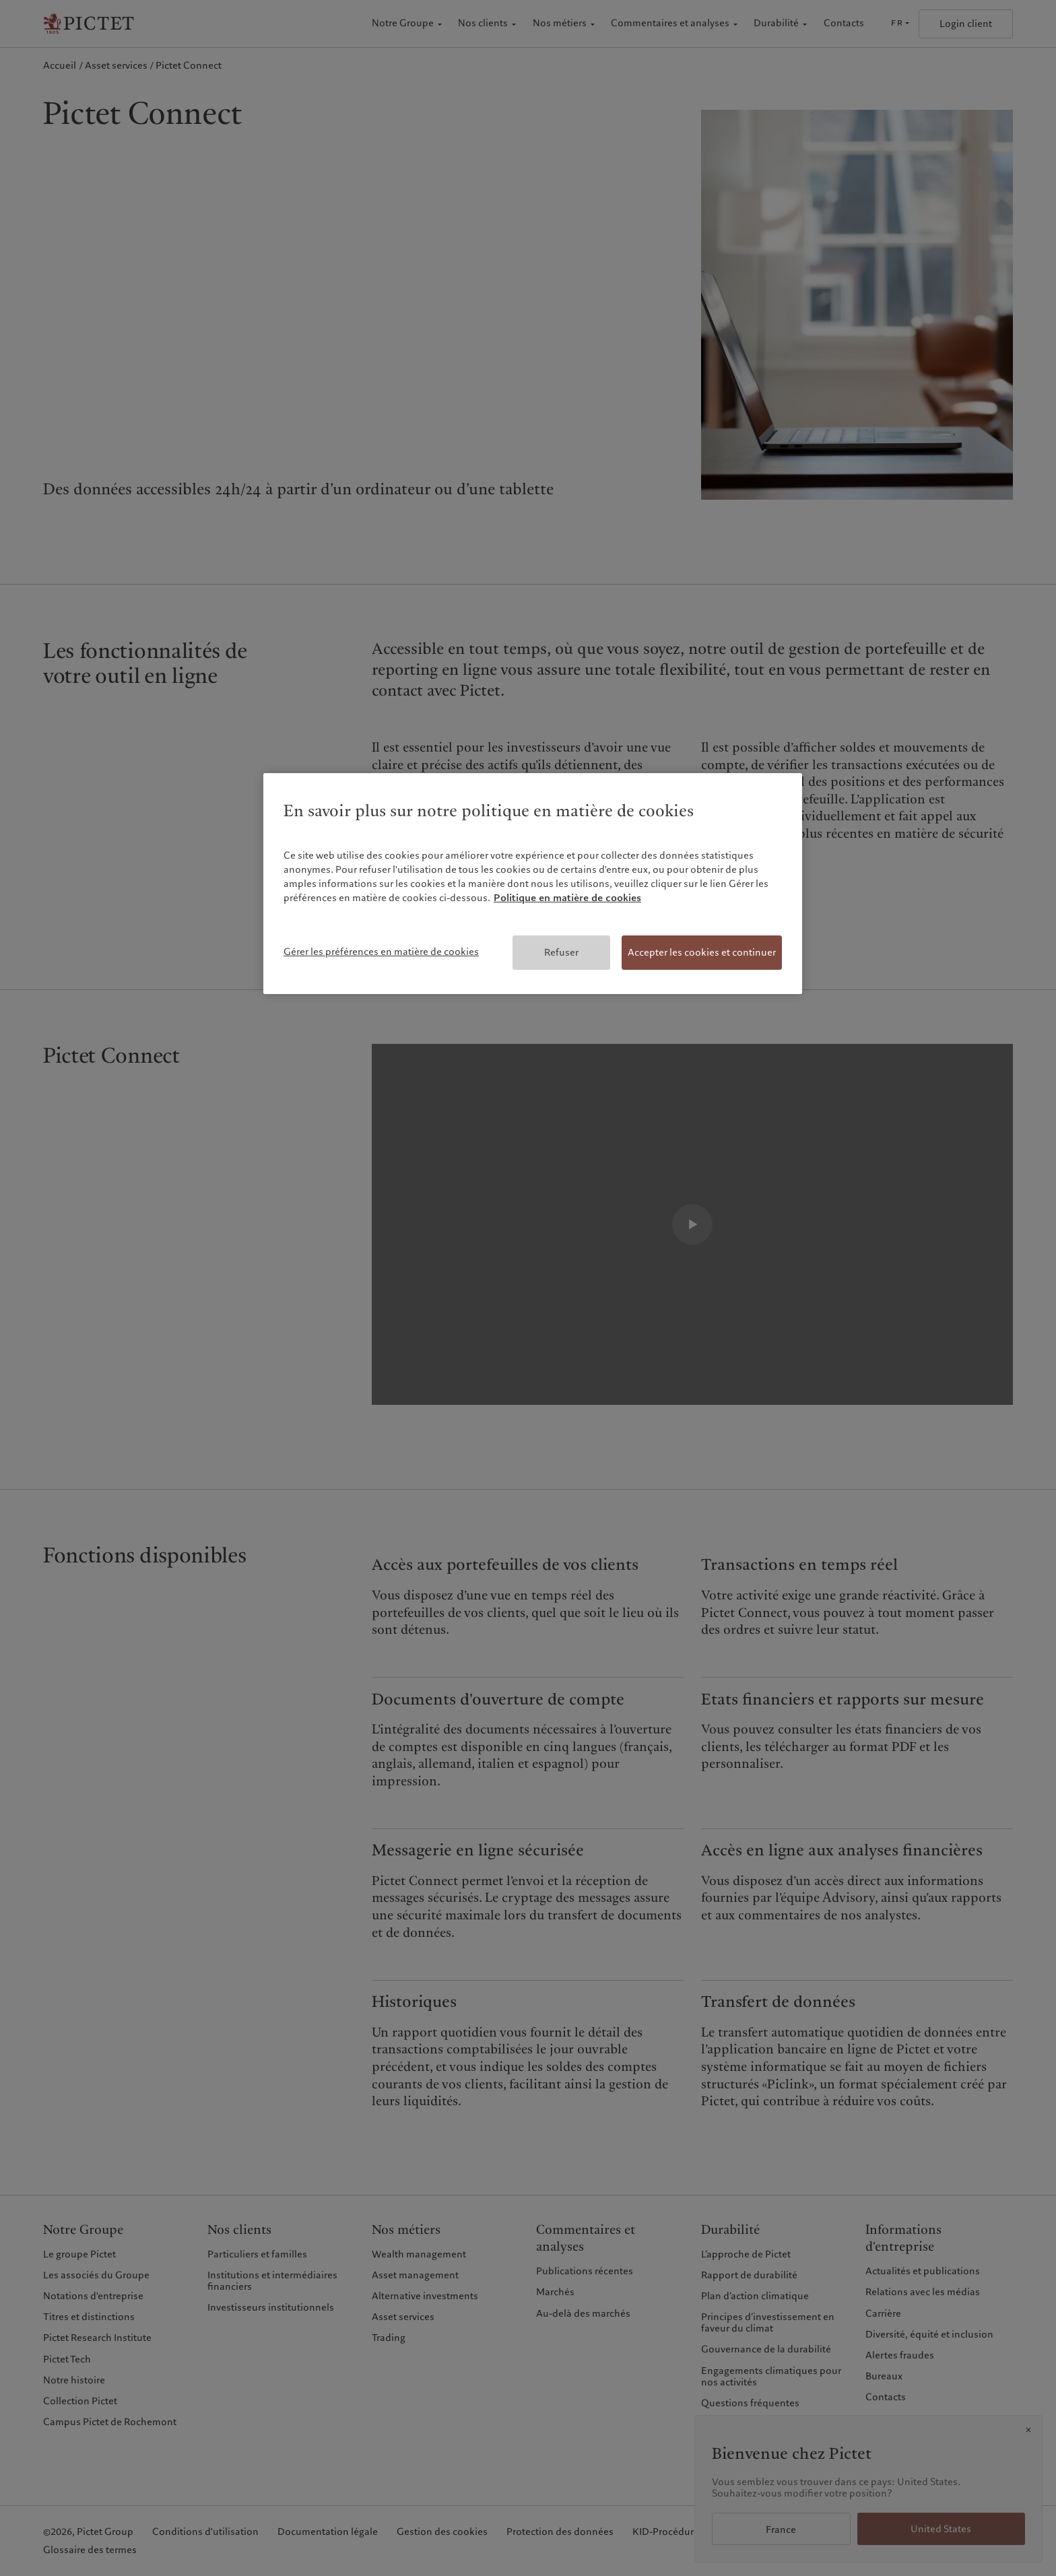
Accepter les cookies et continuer (702, 952)
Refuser (561, 952)
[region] (532, 884)
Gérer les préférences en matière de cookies (381, 951)
